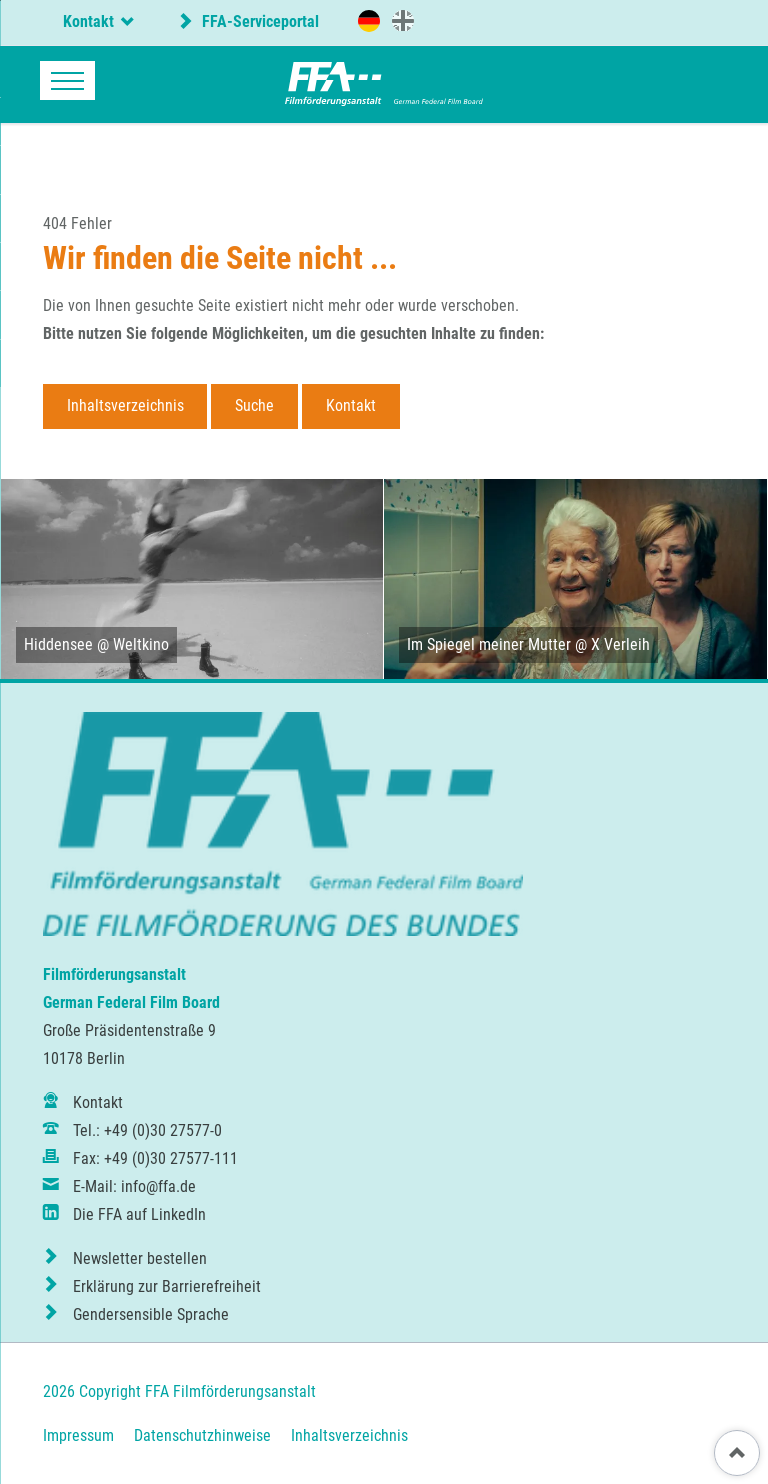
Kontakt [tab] (88, 21)
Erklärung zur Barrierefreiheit (167, 1286)
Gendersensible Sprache (151, 1314)
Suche (254, 405)
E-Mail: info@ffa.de (134, 1186)
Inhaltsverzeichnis (125, 405)
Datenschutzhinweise (202, 1435)
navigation (67, 80)
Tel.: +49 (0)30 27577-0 (147, 1130)
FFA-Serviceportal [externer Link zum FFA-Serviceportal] (258, 21)
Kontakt (351, 405)
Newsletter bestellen (140, 1258)
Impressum (78, 1435)
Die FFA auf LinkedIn (139, 1214)
